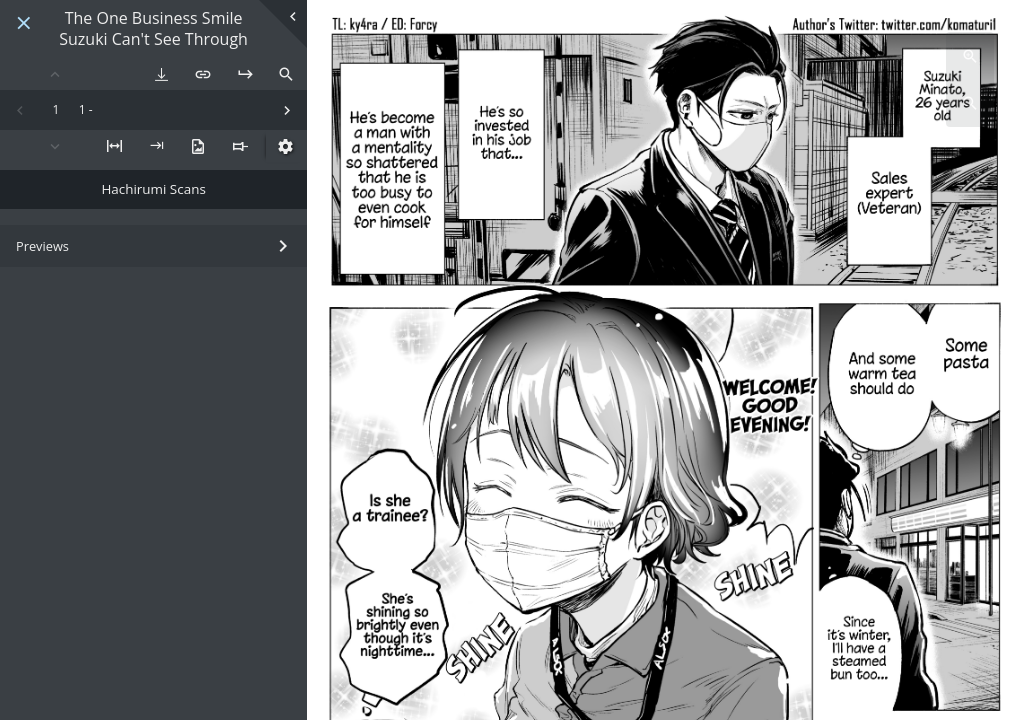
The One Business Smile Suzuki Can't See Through (153, 29)
